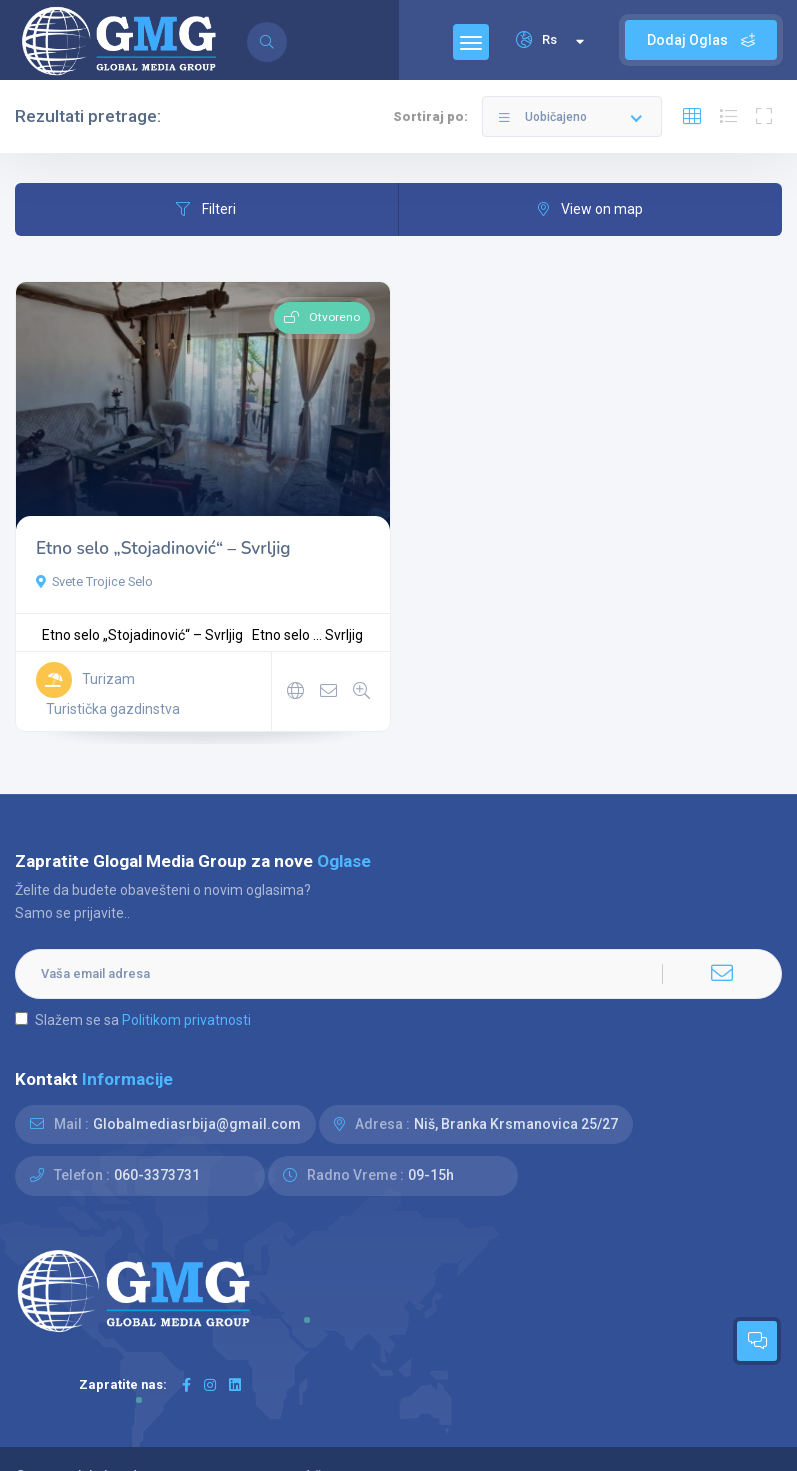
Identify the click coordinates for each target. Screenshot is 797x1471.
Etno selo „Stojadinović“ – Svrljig (163, 548)
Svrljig (344, 635)
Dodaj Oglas (701, 40)
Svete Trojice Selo (94, 581)
